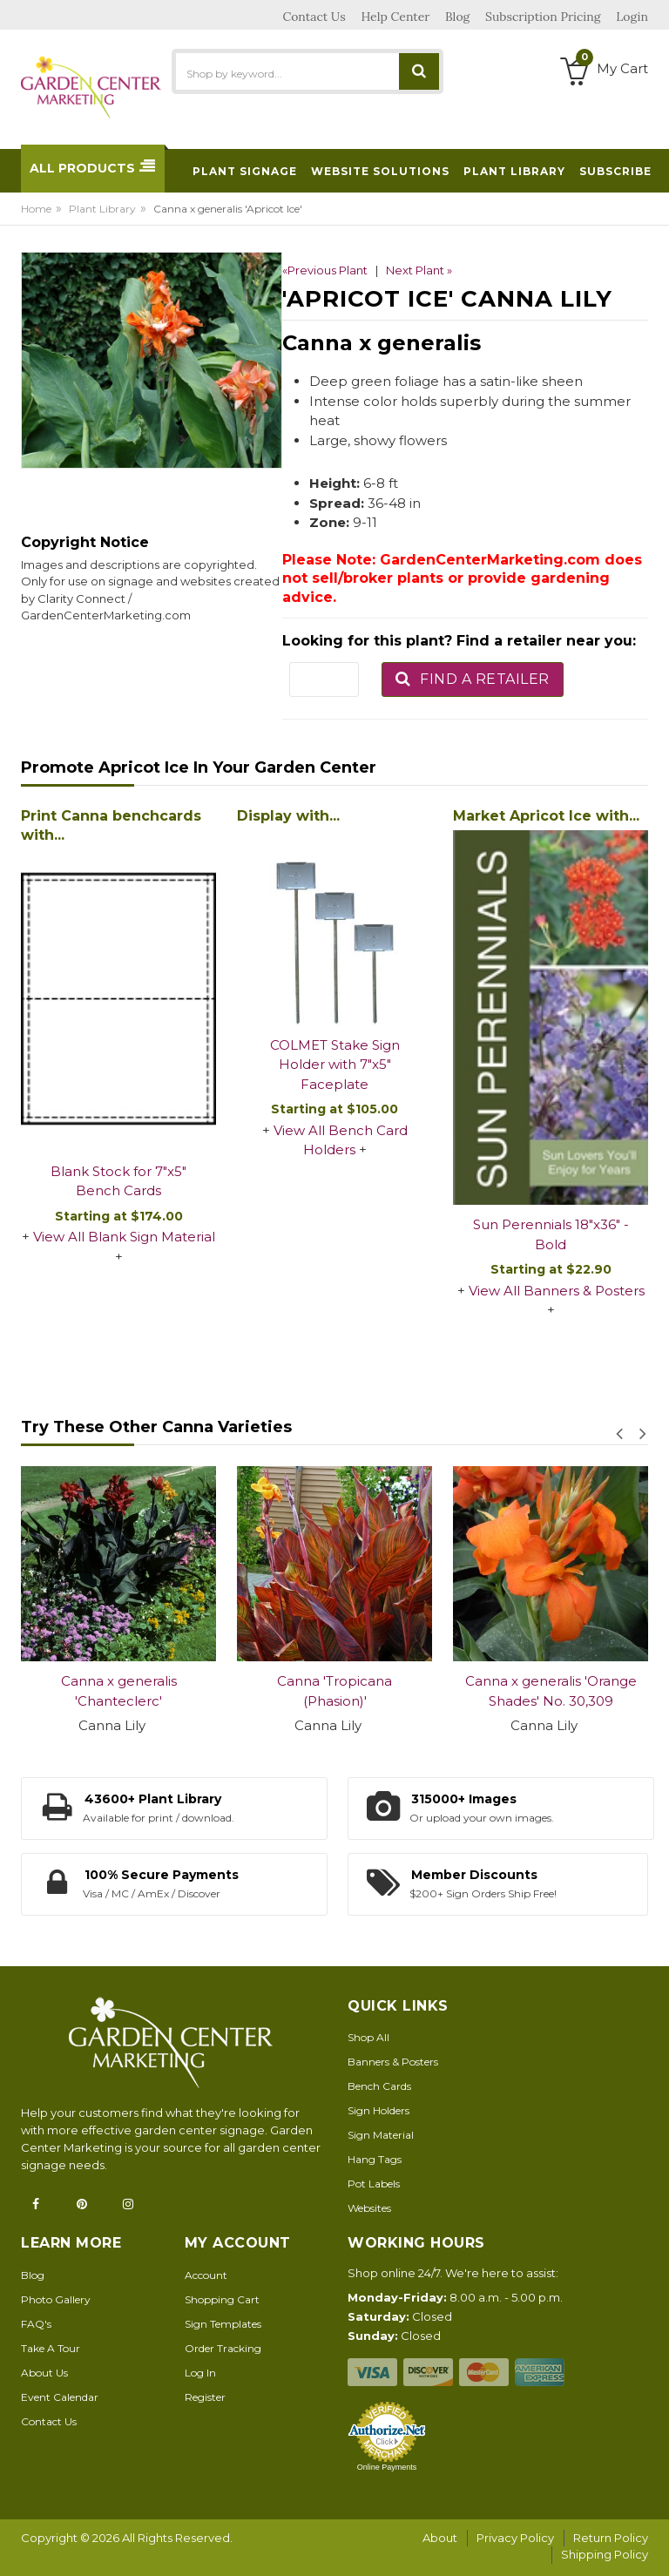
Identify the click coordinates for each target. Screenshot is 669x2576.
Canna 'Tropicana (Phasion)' (334, 1691)
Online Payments (387, 2467)
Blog (32, 2275)
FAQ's (36, 2323)
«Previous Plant (325, 270)
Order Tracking (223, 2348)
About (439, 2538)
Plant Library (102, 208)
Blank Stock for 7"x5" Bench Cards (118, 1181)
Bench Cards (379, 2086)
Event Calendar (59, 2397)
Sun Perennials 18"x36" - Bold (551, 1234)
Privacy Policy (515, 2538)
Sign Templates (223, 2323)
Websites (369, 2207)
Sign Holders (378, 2110)
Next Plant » (419, 270)
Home (36, 208)
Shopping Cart (222, 2299)
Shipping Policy (604, 2554)
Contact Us (49, 2421)
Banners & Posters (393, 2061)
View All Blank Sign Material (124, 1236)
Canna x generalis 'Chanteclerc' (119, 1691)
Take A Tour (50, 2348)
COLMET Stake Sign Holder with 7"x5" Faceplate (335, 1064)
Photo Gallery (56, 2299)
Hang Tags (375, 2159)
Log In (200, 2372)
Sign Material (381, 2134)
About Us (44, 2372)
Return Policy (610, 2538)
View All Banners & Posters (557, 1290)
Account (206, 2275)
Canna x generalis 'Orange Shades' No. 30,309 (551, 1691)
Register (205, 2397)
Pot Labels (374, 2183)
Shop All (368, 2037)
